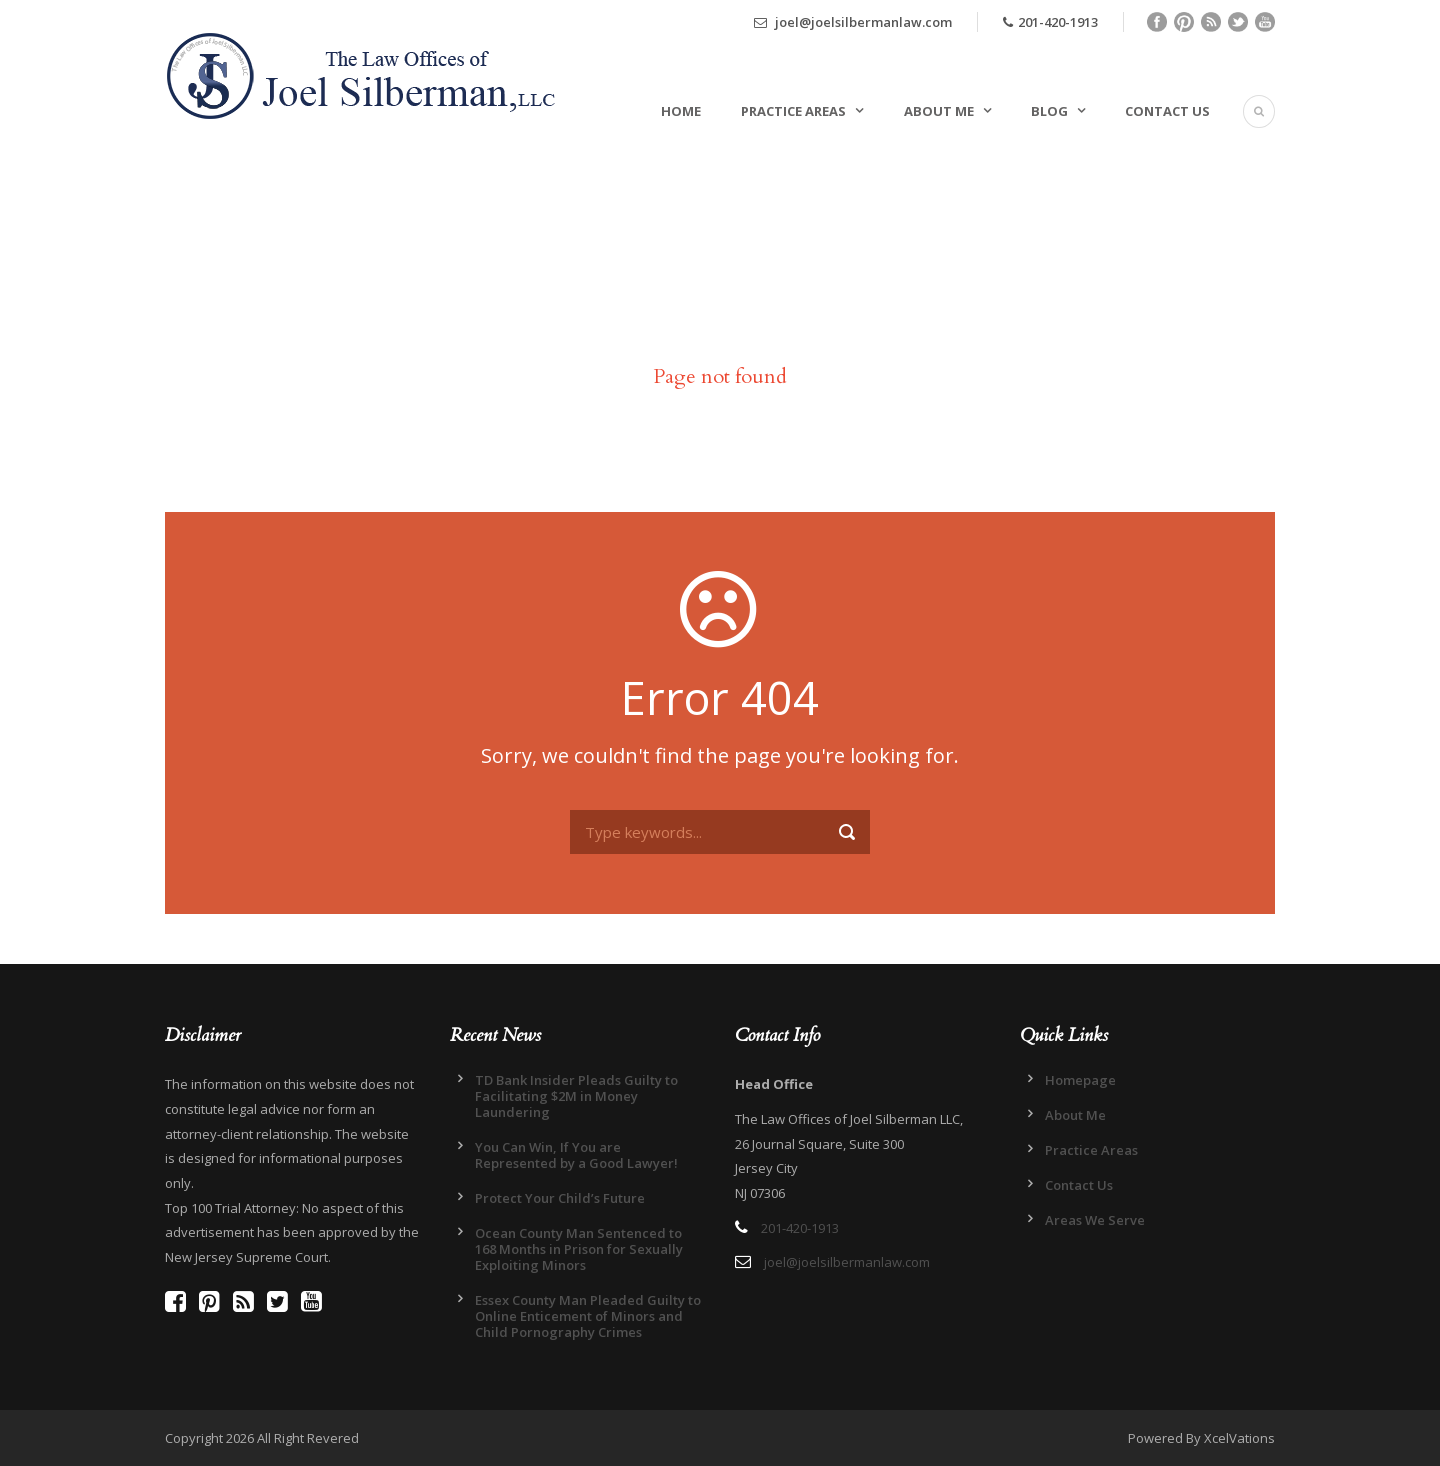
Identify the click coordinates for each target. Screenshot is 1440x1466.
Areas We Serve (1095, 1220)
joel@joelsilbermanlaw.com (853, 22)
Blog (1049, 111)
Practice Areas (793, 111)
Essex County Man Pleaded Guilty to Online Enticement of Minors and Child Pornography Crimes (588, 1316)
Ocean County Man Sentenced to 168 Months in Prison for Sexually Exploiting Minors (579, 1249)
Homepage (1080, 1080)
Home (681, 111)
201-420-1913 (1050, 22)
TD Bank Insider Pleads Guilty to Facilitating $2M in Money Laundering (576, 1096)
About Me (939, 111)
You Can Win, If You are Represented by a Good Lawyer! (576, 1155)
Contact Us (1167, 111)
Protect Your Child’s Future (560, 1198)
